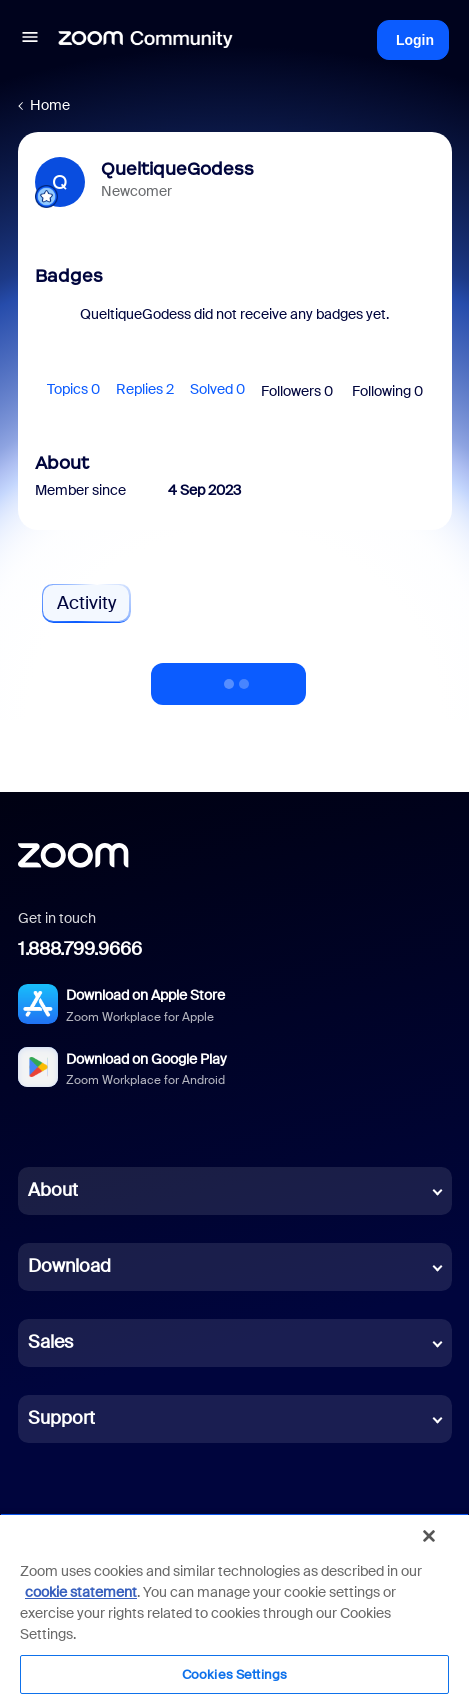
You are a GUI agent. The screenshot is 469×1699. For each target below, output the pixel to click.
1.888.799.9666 (80, 949)
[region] (234, 1606)
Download (69, 1266)
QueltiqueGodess (177, 169)
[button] (30, 40)
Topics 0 (73, 389)
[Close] (429, 1536)
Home (50, 105)
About (53, 1190)
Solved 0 (217, 389)
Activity (86, 603)
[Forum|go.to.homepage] (146, 40)
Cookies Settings (234, 1674)
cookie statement (81, 1592)
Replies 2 (145, 389)
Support (61, 1418)
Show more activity (229, 678)
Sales (50, 1342)
